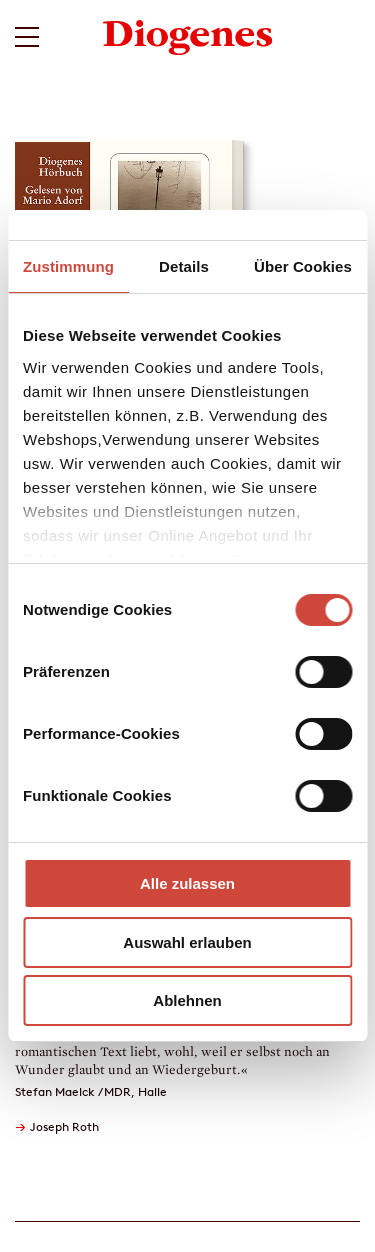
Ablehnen (187, 1000)
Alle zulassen (187, 883)
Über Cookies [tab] (303, 266)
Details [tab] (184, 266)
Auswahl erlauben (187, 942)
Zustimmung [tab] (68, 266)
